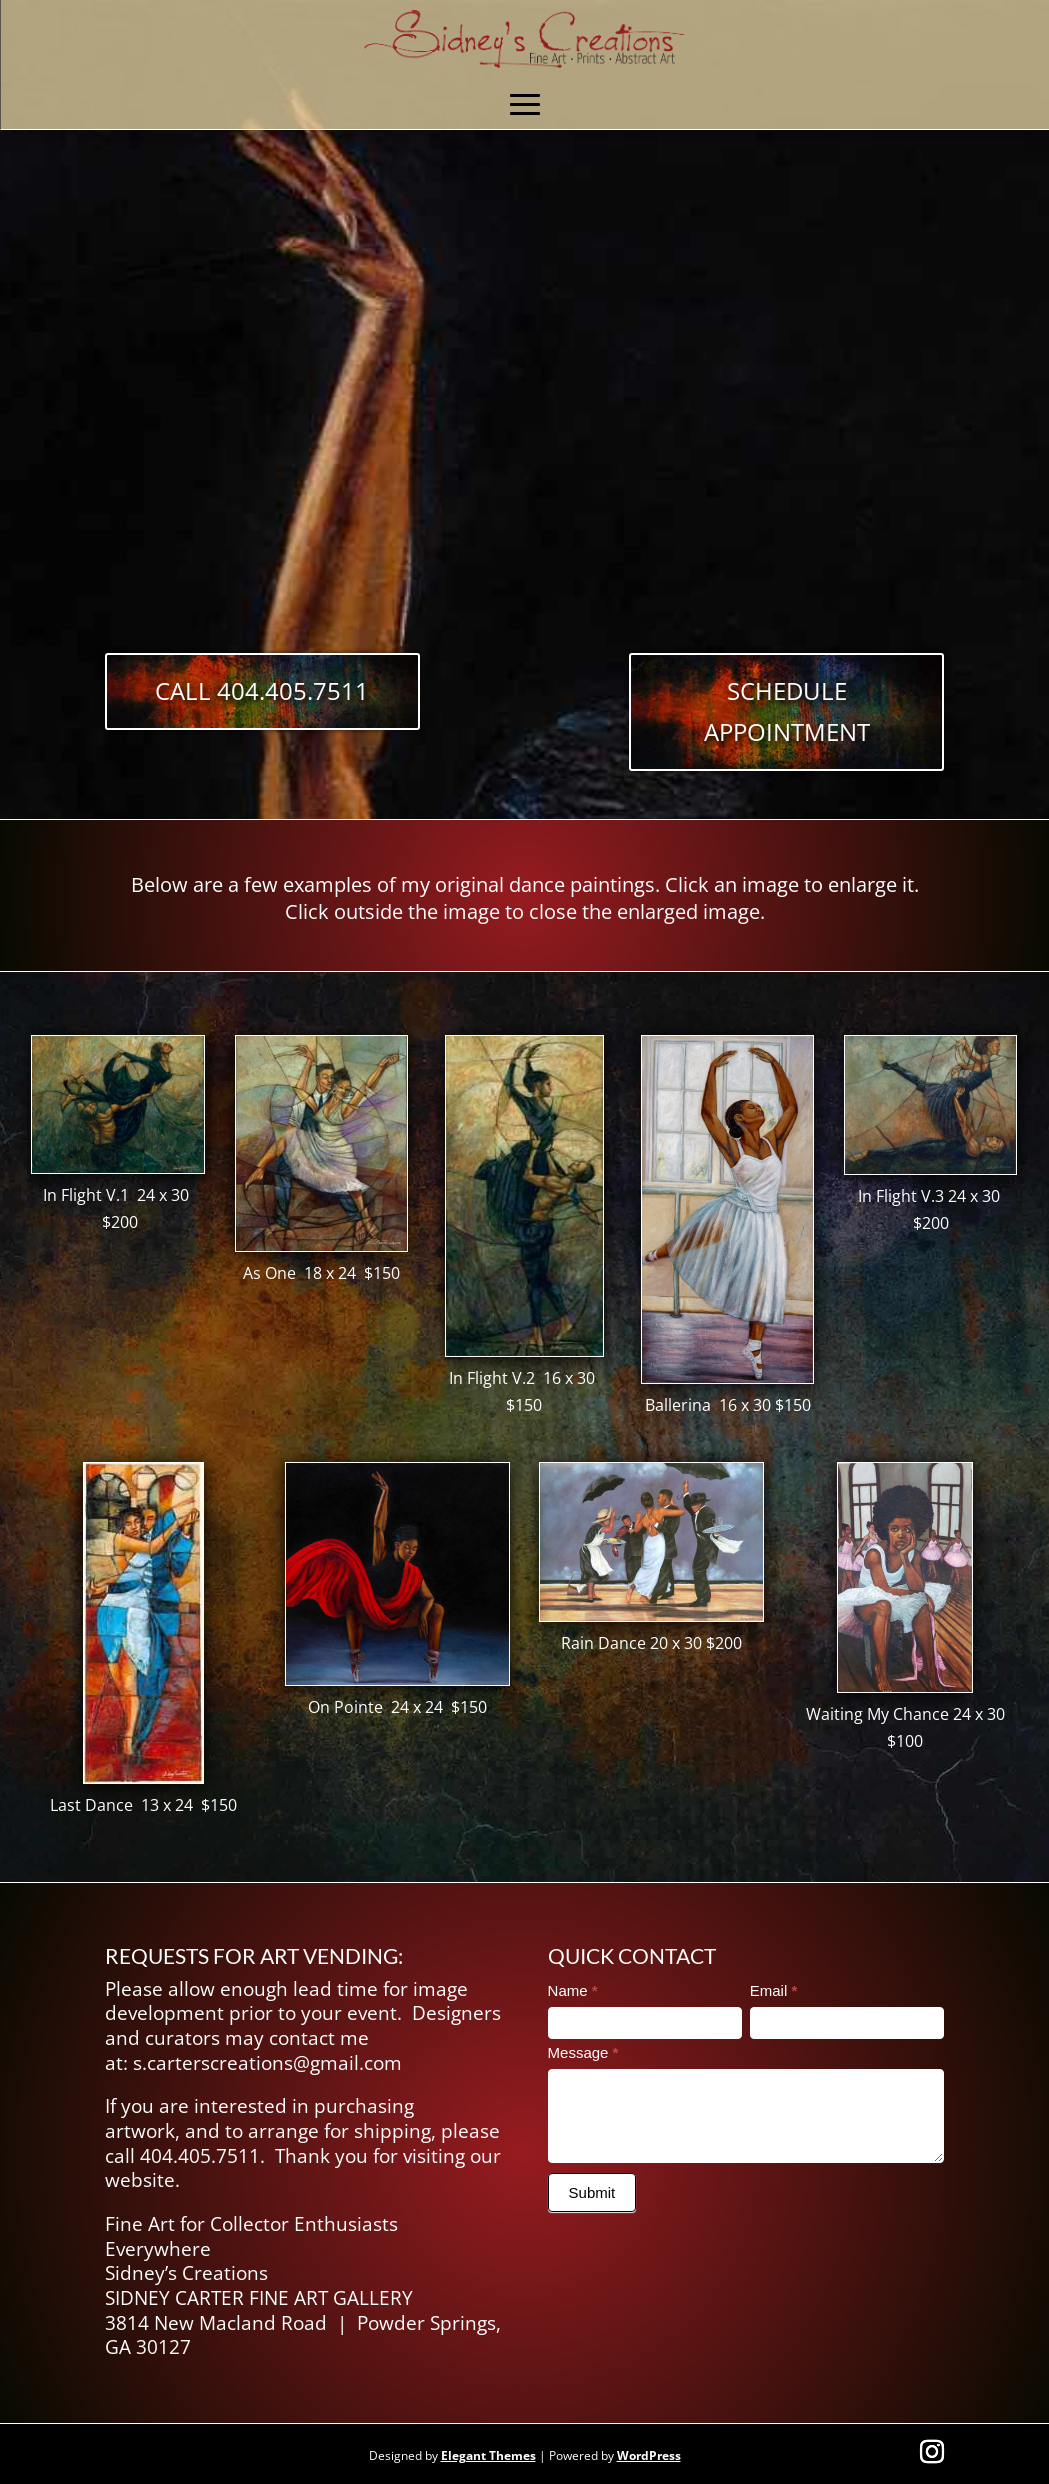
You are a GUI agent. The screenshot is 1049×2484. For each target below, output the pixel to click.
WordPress (649, 2455)
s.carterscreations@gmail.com (267, 2063)
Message (583, 2052)
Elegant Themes (488, 2455)
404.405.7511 (200, 2156)
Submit (592, 2192)
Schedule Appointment (787, 711)
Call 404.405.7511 (262, 690)
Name (573, 1990)
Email (774, 1990)
